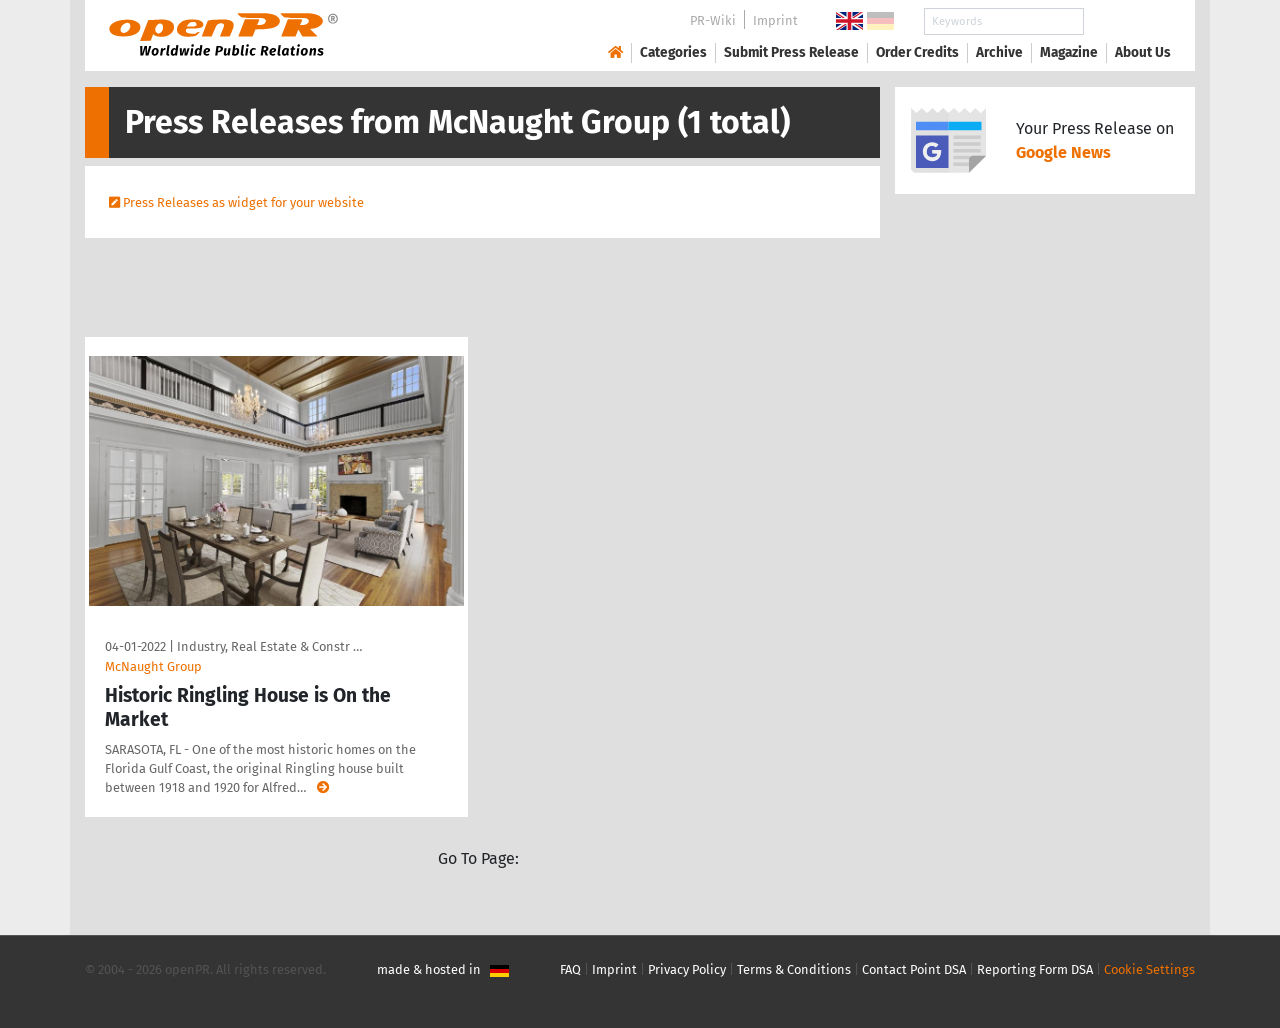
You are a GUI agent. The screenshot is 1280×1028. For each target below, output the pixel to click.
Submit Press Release (791, 52)
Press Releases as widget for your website (243, 202)
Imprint (775, 20)
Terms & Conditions (794, 969)
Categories (673, 52)
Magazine (1069, 52)
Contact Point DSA (914, 969)
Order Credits (917, 52)
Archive (999, 52)
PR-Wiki (713, 20)
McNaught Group (153, 666)
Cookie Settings (1149, 969)
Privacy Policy (687, 969)
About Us (1143, 52)
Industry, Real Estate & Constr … (269, 646)
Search (1127, 21)
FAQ (570, 969)
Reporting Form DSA (1035, 969)
